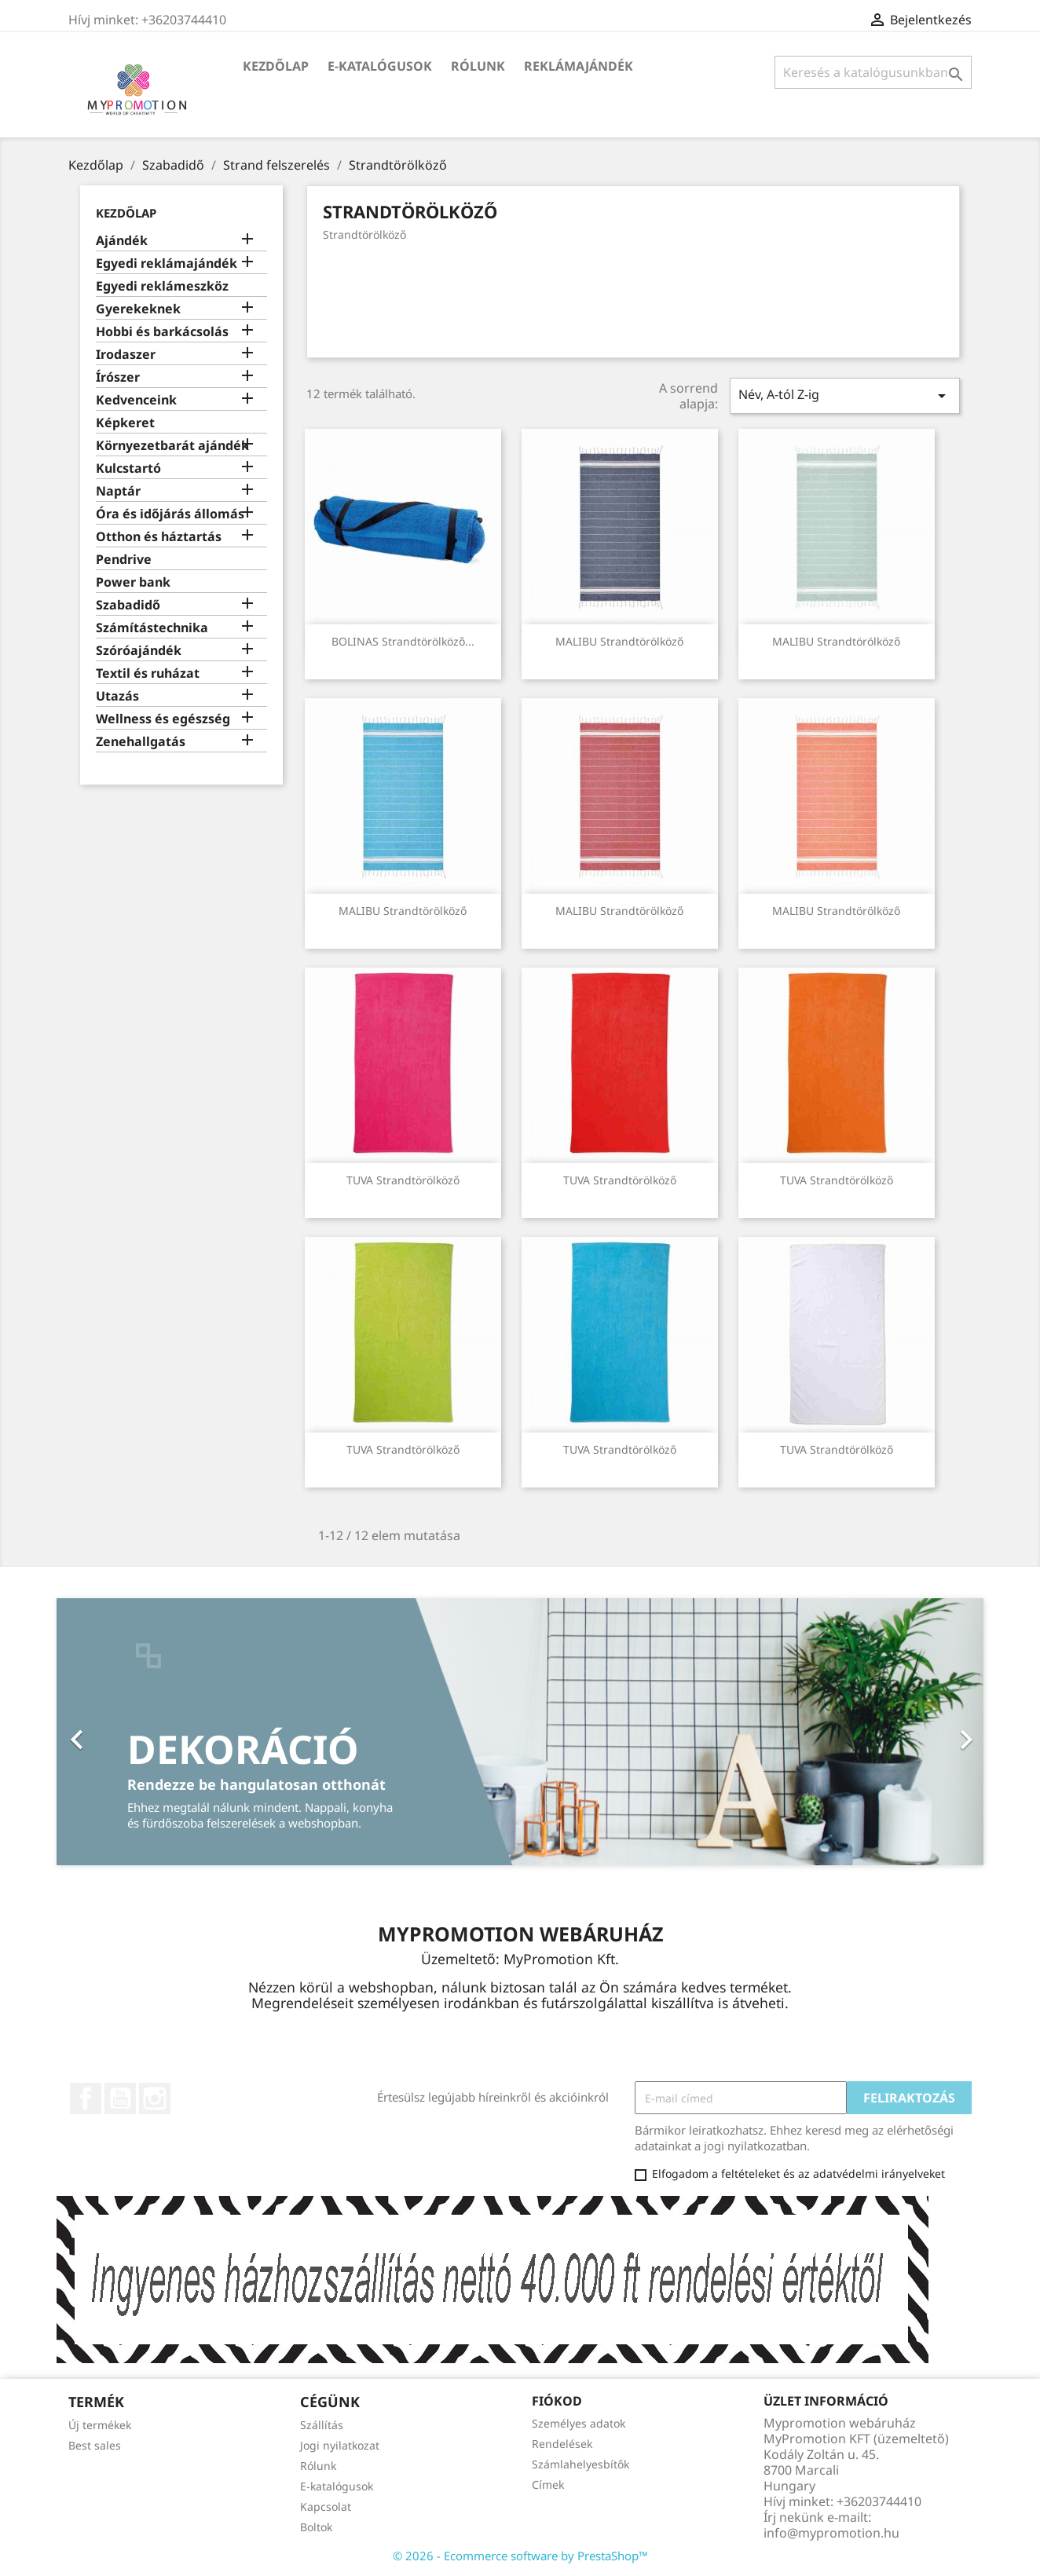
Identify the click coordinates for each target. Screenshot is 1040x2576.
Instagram (154, 2098)
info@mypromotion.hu (831, 2532)
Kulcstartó (128, 468)
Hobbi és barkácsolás (162, 332)
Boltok (316, 2526)
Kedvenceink (136, 400)
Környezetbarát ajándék (172, 445)
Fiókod (557, 2401)
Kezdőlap (276, 66)
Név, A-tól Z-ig (844, 395)
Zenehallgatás (140, 742)
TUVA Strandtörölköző (403, 1180)
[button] (126, 1731)
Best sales (94, 2445)
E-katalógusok (380, 66)
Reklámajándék (578, 66)
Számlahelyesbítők (580, 2464)
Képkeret (125, 423)
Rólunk (478, 66)
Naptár (118, 491)
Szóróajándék (138, 650)
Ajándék (122, 240)
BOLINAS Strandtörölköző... (402, 641)
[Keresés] (873, 72)
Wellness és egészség (163, 719)
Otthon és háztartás (159, 537)
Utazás (117, 696)
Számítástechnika (152, 628)
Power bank (133, 582)
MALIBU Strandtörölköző (619, 641)
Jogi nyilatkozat (339, 2445)
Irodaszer (126, 354)
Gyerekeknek (138, 309)
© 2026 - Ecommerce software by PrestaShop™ (520, 2555)
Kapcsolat (325, 2506)
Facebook (85, 2098)
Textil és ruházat (148, 673)
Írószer (118, 377)
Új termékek (99, 2424)
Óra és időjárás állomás (170, 514)
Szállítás (321, 2424)
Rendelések (562, 2443)
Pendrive (124, 559)
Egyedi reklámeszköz (162, 286)
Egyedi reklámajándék (166, 263)
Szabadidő (128, 605)
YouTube (120, 2098)
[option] (520, 1731)
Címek (548, 2484)
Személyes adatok (578, 2423)
